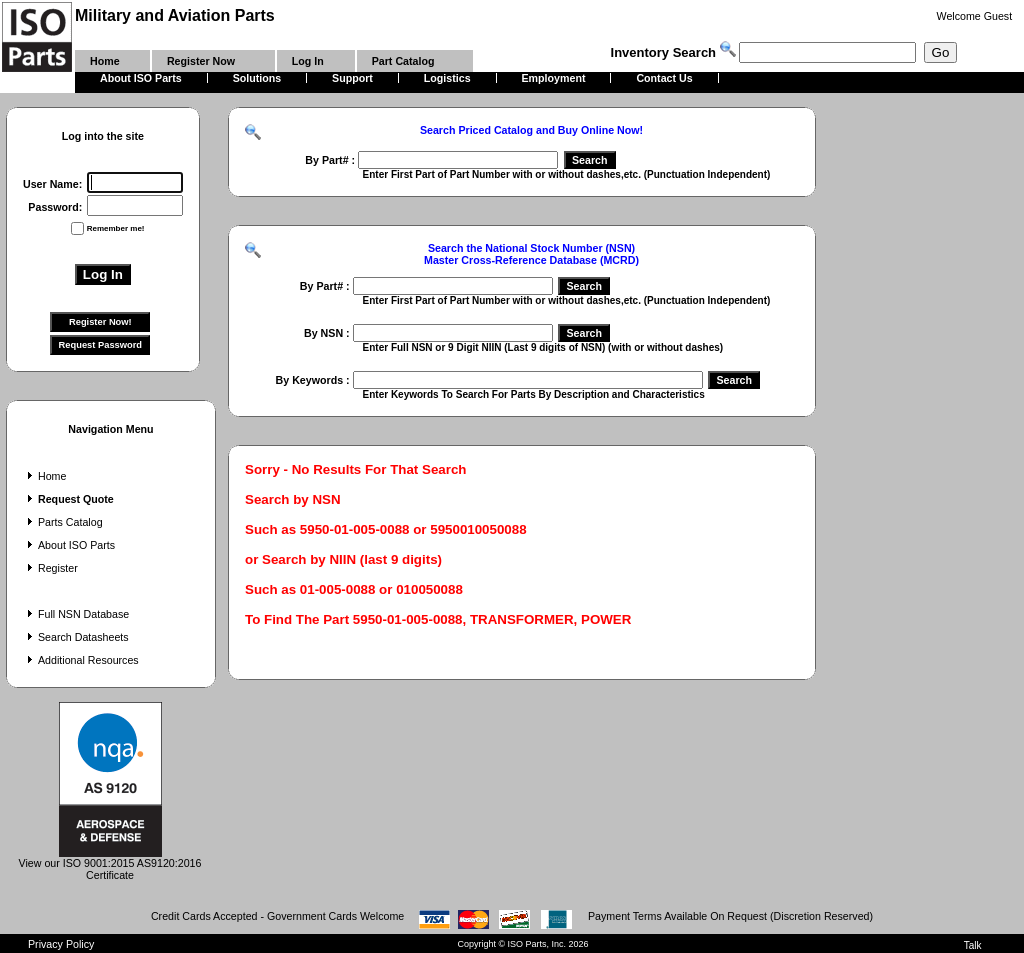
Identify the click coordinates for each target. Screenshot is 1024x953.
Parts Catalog (63, 522)
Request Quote (68, 499)
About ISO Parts (69, 545)
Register (50, 568)
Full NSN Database (76, 614)
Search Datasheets (76, 637)
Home (44, 476)
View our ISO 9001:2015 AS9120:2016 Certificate (110, 864)
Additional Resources (81, 660)
